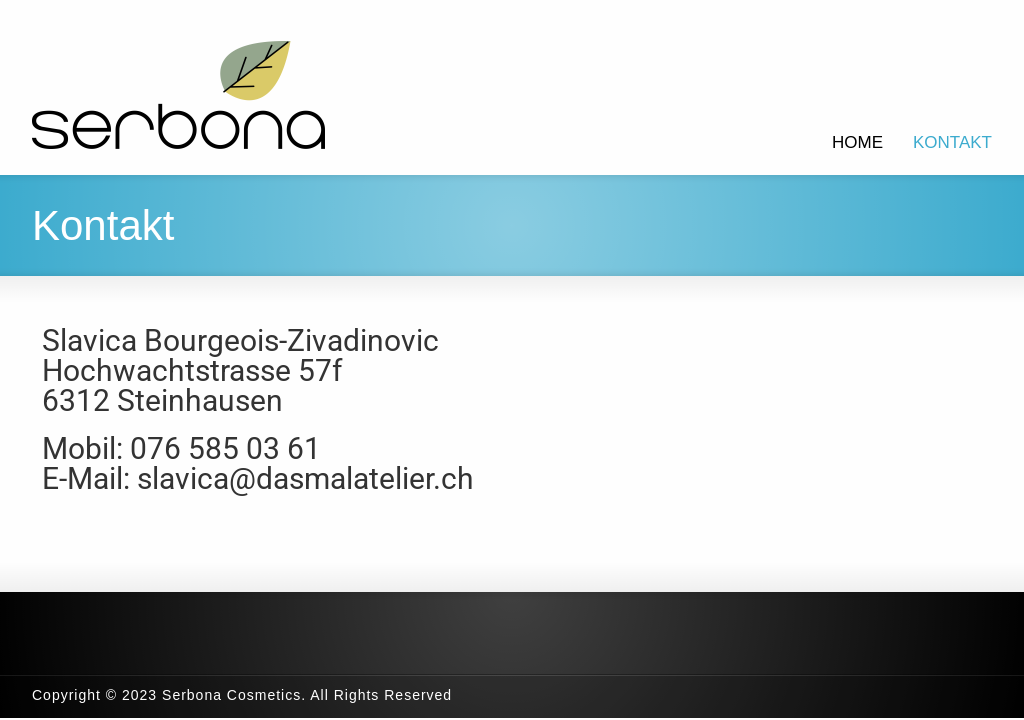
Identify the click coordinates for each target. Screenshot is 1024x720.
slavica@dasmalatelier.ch (305, 478)
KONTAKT (952, 142)
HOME (857, 142)
